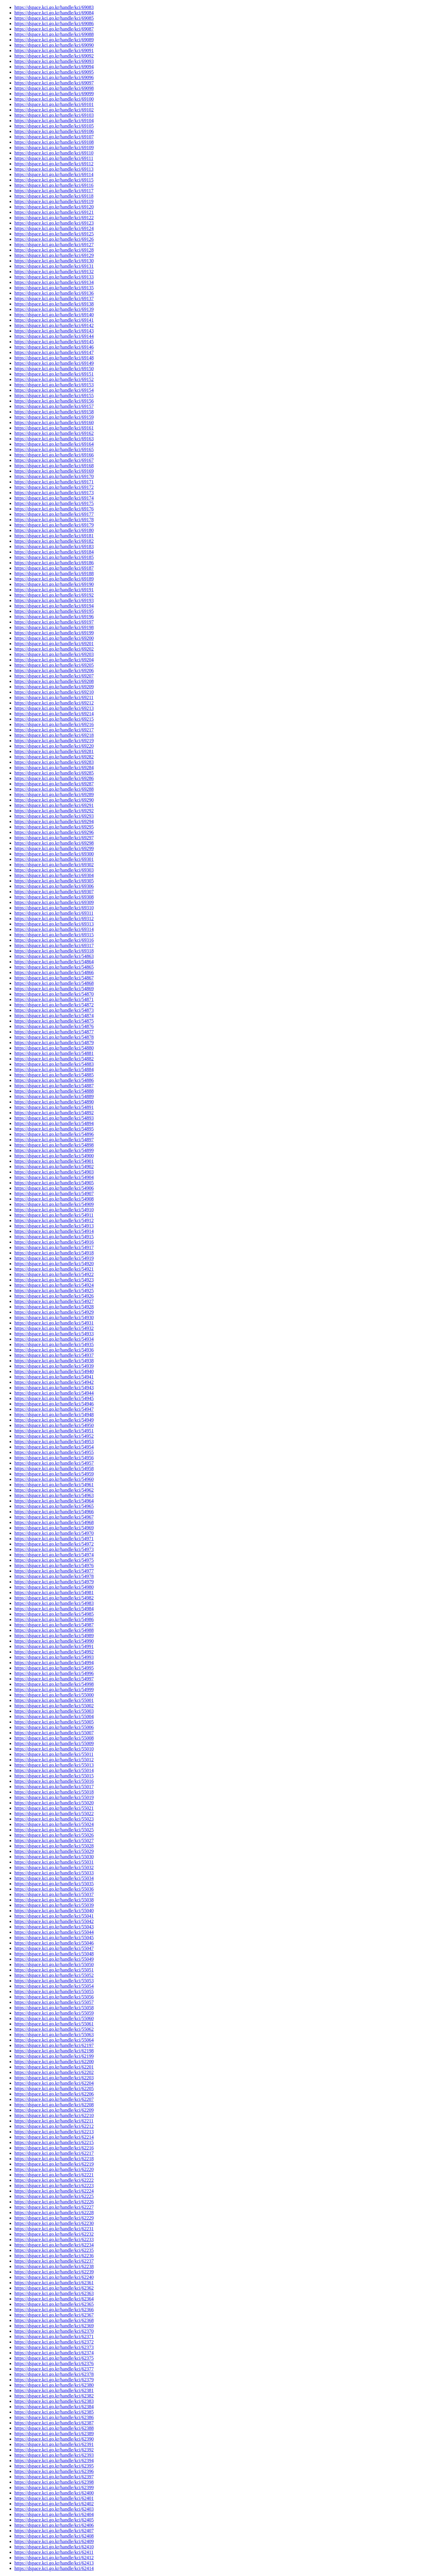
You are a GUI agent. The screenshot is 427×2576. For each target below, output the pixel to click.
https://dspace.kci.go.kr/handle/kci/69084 (54, 12)
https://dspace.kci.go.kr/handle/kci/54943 (54, 1387)
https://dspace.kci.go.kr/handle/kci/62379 (54, 2379)
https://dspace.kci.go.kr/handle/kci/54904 (54, 1177)
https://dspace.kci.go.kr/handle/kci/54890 (54, 1101)
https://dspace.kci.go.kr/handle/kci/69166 (54, 454)
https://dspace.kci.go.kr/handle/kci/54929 (54, 1312)
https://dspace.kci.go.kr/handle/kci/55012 (54, 1759)
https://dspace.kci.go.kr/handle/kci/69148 (54, 357)
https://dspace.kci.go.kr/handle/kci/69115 (54, 179)
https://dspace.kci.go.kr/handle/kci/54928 (54, 1306)
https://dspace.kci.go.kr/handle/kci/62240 (54, 2277)
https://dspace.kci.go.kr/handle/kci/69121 (54, 212)
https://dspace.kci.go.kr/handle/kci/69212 (54, 702)
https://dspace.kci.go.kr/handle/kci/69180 (54, 530)
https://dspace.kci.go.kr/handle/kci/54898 (54, 1145)
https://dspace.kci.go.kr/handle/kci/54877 (54, 1031)
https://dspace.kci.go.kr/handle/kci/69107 (54, 136)
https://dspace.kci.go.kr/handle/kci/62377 (54, 2368)
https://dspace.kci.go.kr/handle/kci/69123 (54, 223)
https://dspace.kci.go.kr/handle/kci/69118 (54, 196)
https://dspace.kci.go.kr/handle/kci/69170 (54, 476)
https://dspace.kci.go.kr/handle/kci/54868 (54, 983)
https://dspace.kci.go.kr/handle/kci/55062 (54, 2029)
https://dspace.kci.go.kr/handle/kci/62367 (54, 2315)
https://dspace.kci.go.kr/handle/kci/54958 (54, 1468)
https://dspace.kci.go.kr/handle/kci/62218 (54, 2158)
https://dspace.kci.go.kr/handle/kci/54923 (54, 1279)
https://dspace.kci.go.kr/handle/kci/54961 (54, 1484)
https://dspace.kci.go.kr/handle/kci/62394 (54, 2460)
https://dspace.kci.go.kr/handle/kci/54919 (54, 1258)
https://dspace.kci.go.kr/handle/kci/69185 (54, 557)
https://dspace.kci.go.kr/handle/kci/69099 (54, 93)
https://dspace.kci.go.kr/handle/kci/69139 (54, 309)
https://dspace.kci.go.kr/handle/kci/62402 (54, 2503)
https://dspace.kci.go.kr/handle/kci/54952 (54, 1436)
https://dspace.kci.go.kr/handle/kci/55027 (54, 1840)
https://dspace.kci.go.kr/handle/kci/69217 (54, 729)
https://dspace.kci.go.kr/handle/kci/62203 (54, 2077)
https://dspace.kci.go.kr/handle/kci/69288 (54, 789)
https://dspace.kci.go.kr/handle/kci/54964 (54, 1500)
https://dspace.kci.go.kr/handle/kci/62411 (54, 2552)
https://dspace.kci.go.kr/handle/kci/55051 (54, 1969)
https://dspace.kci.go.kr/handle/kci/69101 (54, 104)
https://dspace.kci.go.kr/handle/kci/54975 (54, 1560)
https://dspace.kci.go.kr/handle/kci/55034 (54, 1878)
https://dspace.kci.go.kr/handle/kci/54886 (54, 1080)
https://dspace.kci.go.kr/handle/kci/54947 (54, 1409)
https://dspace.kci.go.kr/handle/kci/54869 (54, 988)
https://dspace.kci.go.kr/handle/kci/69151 (54, 374)
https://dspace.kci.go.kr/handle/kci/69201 (54, 643)
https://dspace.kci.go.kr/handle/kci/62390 (54, 2439)
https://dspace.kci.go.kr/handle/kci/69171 (54, 481)
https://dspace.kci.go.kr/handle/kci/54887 (54, 1085)
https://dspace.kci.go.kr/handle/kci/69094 (54, 66)
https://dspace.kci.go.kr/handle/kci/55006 (54, 1727)
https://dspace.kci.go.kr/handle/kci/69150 (54, 368)
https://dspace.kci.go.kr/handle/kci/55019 (54, 1797)
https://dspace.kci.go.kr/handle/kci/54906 (54, 1188)
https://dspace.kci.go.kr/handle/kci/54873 (54, 1010)
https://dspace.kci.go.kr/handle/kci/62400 (54, 2492)
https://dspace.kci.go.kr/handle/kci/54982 (54, 1597)
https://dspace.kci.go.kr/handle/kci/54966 (54, 1511)
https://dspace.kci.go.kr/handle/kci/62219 (54, 2164)
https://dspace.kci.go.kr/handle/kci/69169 (54, 471)
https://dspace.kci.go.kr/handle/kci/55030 (54, 1856)
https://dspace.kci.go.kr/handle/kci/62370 (54, 2331)
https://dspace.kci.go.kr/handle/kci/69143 (54, 330)
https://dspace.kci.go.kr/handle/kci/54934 (54, 1339)
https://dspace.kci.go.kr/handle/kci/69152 (54, 379)
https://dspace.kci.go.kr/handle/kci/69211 (54, 697)
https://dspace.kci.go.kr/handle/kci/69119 (54, 201)
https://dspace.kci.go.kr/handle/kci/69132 (54, 271)
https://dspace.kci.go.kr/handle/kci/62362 (54, 2288)
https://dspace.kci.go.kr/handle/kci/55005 (54, 1721)
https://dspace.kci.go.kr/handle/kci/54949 (54, 1419)
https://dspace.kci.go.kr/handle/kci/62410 (54, 2546)
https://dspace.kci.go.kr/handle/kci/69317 (54, 945)
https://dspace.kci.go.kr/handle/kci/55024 (54, 1824)
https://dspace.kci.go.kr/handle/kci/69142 (54, 325)
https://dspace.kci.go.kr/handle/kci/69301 (54, 859)
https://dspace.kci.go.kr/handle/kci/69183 (54, 546)
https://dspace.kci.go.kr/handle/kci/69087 (54, 28)
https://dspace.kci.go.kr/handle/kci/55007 (54, 1732)
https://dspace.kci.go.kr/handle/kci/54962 (54, 1490)
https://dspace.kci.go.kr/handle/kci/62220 (54, 2169)
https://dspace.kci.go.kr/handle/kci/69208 (54, 681)
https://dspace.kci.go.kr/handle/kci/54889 (54, 1096)
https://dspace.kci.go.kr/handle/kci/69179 (54, 524)
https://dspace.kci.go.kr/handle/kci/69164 (54, 444)
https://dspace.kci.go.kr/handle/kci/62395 (54, 2465)
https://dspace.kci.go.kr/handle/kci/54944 (54, 1393)
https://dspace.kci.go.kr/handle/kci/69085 (54, 18)
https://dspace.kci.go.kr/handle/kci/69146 (54, 347)
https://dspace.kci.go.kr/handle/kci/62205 (54, 2088)
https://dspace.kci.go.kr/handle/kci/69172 (54, 487)
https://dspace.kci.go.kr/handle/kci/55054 (54, 1986)
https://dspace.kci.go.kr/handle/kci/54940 (54, 1371)
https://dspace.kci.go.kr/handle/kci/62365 (54, 2304)
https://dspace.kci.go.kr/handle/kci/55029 (54, 1851)
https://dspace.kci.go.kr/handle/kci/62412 (54, 2557)
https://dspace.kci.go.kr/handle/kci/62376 (54, 2363)
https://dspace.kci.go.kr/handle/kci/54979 (54, 1581)
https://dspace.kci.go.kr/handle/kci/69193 (54, 600)
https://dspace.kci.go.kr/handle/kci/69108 (54, 142)
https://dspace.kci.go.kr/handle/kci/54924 (54, 1285)
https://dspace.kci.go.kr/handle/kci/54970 (54, 1533)
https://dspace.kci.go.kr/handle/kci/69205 (54, 665)
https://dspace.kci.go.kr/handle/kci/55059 (54, 2013)
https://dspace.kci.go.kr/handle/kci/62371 (54, 2336)
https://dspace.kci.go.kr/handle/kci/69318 (54, 950)
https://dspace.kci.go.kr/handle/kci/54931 (54, 1322)
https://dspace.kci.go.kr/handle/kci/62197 (54, 2045)
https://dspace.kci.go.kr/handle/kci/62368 (54, 2320)
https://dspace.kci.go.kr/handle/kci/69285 (54, 772)
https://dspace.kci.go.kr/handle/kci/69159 (54, 417)
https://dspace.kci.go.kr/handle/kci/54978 (54, 1576)
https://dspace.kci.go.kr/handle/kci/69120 (54, 206)
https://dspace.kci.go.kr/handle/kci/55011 (54, 1754)
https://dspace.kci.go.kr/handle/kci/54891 (54, 1107)
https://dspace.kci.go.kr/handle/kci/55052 (54, 1975)
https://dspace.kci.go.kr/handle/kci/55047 (54, 1948)
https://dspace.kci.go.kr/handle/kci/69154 (54, 390)
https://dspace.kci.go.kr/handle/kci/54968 (54, 1522)
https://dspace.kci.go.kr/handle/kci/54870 (54, 994)
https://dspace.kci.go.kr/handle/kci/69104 (54, 120)
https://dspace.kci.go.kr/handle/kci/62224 (54, 2190)
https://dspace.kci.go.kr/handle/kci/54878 (54, 1037)
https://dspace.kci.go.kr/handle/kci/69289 (54, 794)
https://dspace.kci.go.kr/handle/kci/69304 (54, 875)
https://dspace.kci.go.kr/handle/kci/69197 (54, 622)
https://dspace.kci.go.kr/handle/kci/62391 (54, 2444)
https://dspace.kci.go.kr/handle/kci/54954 (54, 1446)
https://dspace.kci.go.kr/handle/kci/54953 (54, 1441)
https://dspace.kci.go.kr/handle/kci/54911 (54, 1215)
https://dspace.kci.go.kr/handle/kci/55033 (54, 1872)
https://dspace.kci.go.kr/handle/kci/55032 (54, 1867)
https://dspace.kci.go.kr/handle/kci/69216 (54, 724)
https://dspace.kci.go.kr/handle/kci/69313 (54, 923)
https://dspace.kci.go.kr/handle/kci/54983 (54, 1603)
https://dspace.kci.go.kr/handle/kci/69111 (53, 158)
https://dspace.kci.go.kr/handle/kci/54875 (54, 1021)
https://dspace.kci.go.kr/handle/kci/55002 (54, 1705)
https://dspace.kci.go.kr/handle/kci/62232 (54, 2234)
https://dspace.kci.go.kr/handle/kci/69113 (54, 169)
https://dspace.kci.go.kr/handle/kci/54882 (54, 1058)
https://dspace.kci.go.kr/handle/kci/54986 (54, 1619)
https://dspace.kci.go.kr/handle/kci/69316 (54, 940)
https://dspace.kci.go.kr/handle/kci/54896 (54, 1134)
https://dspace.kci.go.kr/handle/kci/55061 (54, 2023)
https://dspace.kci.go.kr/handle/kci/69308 (54, 897)
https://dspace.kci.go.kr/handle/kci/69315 (54, 934)
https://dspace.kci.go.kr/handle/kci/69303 (54, 870)
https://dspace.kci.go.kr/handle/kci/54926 (54, 1295)
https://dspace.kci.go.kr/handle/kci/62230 (54, 2223)
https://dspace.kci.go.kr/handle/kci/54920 (54, 1263)
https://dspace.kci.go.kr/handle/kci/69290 (54, 799)
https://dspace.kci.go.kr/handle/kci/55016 (54, 1781)
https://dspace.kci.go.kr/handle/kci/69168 (54, 465)
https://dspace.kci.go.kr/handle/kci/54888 (54, 1091)
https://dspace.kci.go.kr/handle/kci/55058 (54, 2007)
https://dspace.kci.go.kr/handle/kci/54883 (54, 1064)
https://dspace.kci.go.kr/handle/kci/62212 (54, 2126)
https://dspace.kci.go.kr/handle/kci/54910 (54, 1209)
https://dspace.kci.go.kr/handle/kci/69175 (54, 503)
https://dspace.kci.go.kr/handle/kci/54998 (54, 1684)
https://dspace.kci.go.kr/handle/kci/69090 (54, 45)
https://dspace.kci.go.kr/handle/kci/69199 (54, 632)
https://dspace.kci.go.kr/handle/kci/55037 (54, 1894)
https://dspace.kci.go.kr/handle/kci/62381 (54, 2390)
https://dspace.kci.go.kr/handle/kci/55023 (54, 1818)
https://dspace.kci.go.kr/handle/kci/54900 (54, 1155)
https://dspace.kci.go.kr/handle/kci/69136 (54, 293)
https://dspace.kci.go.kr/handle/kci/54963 (54, 1495)
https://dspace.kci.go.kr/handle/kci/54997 (54, 1678)
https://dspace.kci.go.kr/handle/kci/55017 (54, 1786)
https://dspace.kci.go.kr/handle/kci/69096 (54, 77)
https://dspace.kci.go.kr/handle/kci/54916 (54, 1242)
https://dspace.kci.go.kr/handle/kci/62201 (54, 2066)
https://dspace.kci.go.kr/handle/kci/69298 (54, 843)
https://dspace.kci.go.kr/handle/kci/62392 (54, 2449)
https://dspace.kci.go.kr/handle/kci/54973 (54, 1549)
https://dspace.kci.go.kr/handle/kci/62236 (54, 2255)
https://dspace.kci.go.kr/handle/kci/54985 (54, 1614)
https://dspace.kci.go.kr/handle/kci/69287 (54, 783)
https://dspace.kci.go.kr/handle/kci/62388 (54, 2428)
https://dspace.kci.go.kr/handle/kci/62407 (54, 2530)
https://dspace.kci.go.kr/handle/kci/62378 (54, 2374)
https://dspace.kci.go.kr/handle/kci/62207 (54, 2099)
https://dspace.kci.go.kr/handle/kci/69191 (54, 589)
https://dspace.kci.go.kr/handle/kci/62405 (54, 2519)
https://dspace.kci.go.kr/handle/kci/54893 (54, 1118)
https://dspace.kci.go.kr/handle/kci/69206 (54, 670)
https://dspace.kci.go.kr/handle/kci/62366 (54, 2309)
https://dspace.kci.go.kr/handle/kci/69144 (54, 336)
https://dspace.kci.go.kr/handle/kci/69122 (54, 217)
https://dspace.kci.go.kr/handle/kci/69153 (54, 384)
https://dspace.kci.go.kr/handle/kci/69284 (54, 767)
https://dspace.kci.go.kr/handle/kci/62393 (54, 2455)
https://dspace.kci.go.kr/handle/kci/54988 (54, 1630)
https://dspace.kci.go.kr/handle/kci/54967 (54, 1517)
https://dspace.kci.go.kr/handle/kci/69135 (54, 287)
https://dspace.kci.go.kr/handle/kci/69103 (54, 115)
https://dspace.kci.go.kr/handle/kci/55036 (54, 1889)
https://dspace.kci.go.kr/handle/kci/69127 (54, 244)
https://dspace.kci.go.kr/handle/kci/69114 (54, 174)
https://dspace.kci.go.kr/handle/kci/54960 (54, 1479)
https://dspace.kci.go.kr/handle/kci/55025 (54, 1829)
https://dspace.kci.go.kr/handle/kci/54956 (54, 1457)
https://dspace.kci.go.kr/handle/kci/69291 (54, 805)
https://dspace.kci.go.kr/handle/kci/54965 (54, 1506)
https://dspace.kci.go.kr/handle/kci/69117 (54, 190)
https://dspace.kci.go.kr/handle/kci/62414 (54, 2568)
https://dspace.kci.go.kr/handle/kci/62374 (54, 2352)
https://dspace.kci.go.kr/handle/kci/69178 (54, 519)
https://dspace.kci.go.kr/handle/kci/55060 (54, 2018)
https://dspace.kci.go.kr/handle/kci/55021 (54, 1808)
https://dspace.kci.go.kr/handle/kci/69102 (54, 109)
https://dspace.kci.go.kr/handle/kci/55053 (54, 1980)
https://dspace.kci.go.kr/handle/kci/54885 (54, 1074)
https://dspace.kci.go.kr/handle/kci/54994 (54, 1662)
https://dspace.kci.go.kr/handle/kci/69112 (54, 163)
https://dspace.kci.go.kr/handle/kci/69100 (54, 99)
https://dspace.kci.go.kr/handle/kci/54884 (54, 1069)
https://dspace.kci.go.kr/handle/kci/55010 (54, 1748)
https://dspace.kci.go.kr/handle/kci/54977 (54, 1570)
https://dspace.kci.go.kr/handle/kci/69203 (54, 654)
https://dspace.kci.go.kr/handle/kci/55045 (54, 1937)
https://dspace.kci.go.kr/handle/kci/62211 (54, 2120)
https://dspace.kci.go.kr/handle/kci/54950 (54, 1425)
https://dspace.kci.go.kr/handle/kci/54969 (54, 1527)
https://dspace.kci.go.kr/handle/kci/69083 (54, 7)
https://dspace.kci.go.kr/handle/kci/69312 (54, 918)
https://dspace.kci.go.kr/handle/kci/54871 (54, 999)
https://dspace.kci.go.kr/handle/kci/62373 (54, 2347)
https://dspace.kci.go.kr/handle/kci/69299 (54, 848)
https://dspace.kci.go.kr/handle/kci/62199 (54, 2056)
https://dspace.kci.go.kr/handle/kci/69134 (54, 282)
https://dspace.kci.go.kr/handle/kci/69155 (54, 395)
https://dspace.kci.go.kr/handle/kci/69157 (54, 406)
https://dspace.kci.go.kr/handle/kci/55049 (54, 1959)
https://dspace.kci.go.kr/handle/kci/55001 (54, 1700)
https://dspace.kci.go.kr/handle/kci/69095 (54, 72)
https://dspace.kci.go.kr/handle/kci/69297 (54, 837)
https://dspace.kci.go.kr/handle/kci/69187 (54, 568)
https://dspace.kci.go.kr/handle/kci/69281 (54, 751)
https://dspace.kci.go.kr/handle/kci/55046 (54, 1942)
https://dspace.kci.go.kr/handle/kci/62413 (54, 2563)
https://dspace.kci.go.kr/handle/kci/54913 (54, 1225)
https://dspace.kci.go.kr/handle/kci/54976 (54, 1565)
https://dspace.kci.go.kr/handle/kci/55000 (54, 1694)
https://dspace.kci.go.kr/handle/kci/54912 (54, 1220)
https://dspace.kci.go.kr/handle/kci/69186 (54, 562)
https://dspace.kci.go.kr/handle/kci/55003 (54, 1711)
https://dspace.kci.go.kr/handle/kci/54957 (54, 1463)
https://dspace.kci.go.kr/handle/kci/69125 (54, 233)
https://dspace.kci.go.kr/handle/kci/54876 (54, 1026)
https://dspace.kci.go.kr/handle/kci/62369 (54, 2325)
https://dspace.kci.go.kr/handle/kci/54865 (54, 967)
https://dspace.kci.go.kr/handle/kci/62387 (54, 2422)
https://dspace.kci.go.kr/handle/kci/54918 (54, 1252)
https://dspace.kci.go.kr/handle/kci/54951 (54, 1430)
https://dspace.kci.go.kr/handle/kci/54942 (54, 1382)
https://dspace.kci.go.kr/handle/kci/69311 (54, 913)
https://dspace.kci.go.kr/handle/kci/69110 (54, 152)
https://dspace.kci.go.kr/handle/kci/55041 (54, 1916)
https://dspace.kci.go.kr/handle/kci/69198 (54, 627)
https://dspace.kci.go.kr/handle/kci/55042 (54, 1921)
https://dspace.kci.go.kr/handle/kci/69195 (54, 611)
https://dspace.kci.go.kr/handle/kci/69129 (54, 255)
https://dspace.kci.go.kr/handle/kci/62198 (54, 2050)
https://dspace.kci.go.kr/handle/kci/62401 (54, 2498)
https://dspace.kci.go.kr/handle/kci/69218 (54, 735)
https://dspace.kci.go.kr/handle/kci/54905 (54, 1182)
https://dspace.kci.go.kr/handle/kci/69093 (54, 61)
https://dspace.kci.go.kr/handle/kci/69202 (54, 648)
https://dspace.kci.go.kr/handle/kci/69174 (54, 498)
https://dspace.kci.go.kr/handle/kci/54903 (54, 1171)
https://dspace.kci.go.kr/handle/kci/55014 (54, 1770)
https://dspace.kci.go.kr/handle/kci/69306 (54, 886)
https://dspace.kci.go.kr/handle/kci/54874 (54, 1015)
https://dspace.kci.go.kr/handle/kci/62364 (54, 2298)
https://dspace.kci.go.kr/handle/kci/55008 (54, 1738)
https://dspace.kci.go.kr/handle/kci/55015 (54, 1775)
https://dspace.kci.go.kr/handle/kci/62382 (54, 2395)
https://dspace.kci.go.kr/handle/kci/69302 (54, 864)
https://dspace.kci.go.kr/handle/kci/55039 (54, 1905)
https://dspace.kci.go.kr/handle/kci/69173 (54, 492)
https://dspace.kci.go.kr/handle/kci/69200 (54, 638)
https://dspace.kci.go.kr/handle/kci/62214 (54, 2137)
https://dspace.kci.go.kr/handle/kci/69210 (54, 692)
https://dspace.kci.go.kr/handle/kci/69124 (54, 228)
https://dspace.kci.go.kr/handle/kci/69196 (54, 616)
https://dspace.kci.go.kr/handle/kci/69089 (54, 39)
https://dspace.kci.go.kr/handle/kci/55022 (54, 1813)
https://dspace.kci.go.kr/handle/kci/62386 (54, 2417)
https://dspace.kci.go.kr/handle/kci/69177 (54, 514)
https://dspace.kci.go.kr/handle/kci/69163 (54, 438)
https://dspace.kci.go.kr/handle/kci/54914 (54, 1231)
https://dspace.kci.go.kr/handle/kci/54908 (54, 1198)
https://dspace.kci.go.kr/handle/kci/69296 (54, 832)
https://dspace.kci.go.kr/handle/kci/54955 (54, 1452)
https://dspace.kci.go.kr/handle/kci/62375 (54, 2358)
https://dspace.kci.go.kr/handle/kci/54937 (54, 1355)
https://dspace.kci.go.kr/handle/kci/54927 (54, 1301)
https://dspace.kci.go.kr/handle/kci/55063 (54, 2034)
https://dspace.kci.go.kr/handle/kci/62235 (54, 2250)
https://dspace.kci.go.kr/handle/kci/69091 (54, 50)
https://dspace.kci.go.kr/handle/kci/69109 (54, 147)
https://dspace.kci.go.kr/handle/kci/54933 (54, 1333)
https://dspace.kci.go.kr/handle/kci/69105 (54, 126)
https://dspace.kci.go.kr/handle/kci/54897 (54, 1139)
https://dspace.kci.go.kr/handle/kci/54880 (54, 1047)
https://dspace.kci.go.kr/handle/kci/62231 (54, 2228)
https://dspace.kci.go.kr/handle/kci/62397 (54, 2476)
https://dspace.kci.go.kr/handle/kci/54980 (54, 1587)
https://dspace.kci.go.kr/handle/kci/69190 (54, 584)
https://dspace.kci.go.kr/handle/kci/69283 (54, 762)
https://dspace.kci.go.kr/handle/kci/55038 (54, 1899)
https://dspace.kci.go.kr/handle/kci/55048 (54, 1953)
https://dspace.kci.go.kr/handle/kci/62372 (54, 2341)
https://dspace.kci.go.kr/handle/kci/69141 (54, 320)
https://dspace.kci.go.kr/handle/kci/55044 (54, 1932)
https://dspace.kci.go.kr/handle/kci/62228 (54, 2212)
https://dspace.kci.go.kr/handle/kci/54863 (54, 956)
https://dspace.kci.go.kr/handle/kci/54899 (54, 1150)
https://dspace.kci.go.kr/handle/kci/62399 (54, 2487)
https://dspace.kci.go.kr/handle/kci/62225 (54, 2196)
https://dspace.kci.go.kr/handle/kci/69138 (54, 303)
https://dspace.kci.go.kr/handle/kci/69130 (54, 260)
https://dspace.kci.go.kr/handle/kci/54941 (54, 1376)
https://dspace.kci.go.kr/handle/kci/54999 (54, 1689)
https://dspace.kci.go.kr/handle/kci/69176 (54, 508)
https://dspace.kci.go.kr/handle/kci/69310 (54, 907)
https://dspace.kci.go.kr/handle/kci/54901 (54, 1161)
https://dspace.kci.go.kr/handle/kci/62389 (54, 2433)
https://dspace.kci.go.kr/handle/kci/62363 (54, 2293)
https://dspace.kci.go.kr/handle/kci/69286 (54, 778)
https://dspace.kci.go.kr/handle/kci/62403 (54, 2509)
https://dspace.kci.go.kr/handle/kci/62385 (54, 2412)
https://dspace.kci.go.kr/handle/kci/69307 (54, 891)
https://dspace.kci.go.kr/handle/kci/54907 (54, 1193)
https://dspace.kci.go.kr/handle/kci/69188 (54, 573)
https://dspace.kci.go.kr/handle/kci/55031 (54, 1862)
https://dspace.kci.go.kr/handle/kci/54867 (54, 977)
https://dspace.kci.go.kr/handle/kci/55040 (54, 1910)
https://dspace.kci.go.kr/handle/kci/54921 (54, 1269)
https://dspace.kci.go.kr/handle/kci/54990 (54, 1641)
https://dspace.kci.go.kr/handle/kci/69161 (54, 427)
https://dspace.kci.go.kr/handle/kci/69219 (54, 740)
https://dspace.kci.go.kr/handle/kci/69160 (54, 422)
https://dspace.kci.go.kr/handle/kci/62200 (54, 2061)
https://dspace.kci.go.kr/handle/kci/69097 (54, 82)
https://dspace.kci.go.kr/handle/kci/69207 (54, 675)
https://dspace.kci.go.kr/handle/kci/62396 (54, 2471)
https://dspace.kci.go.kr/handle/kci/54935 (54, 1344)
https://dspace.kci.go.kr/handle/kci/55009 (54, 1743)
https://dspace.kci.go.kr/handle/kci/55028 (54, 1845)
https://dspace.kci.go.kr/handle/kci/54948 (54, 1414)
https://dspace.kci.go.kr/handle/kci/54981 (54, 1592)
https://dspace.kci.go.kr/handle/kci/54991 (54, 1646)
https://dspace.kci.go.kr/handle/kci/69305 (54, 880)
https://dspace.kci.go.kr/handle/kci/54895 (54, 1128)
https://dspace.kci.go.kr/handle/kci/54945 (54, 1398)
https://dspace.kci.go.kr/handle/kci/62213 (54, 2131)
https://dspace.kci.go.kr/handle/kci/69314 (54, 929)
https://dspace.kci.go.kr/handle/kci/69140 (54, 314)
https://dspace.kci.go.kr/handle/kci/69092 (54, 55)
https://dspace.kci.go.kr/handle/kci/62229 (54, 2217)
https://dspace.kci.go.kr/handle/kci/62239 (54, 2271)
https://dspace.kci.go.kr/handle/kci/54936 (54, 1349)
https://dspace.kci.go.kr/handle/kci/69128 (54, 250)
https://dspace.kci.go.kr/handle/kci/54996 (54, 1673)
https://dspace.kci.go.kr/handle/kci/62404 (54, 2514)
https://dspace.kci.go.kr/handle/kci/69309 (54, 902)
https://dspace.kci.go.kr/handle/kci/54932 (54, 1328)
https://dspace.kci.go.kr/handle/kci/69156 (54, 400)
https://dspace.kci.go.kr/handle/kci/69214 (54, 713)
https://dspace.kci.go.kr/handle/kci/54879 (54, 1042)
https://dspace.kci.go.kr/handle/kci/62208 (54, 2104)
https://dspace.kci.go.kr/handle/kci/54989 (54, 1635)
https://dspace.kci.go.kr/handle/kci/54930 (54, 1317)
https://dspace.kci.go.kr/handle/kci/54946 (54, 1403)
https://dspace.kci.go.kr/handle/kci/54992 (54, 1651)
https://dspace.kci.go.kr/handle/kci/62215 (54, 2142)
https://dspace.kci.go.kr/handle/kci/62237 (54, 2261)
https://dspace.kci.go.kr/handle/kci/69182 (54, 541)
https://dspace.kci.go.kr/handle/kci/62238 (54, 2266)
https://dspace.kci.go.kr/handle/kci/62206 (54, 2093)
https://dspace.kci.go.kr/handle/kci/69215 (54, 719)
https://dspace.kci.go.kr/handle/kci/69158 (54, 411)
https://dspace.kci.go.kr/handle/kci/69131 (54, 266)
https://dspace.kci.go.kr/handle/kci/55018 (54, 1792)
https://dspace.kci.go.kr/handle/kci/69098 (54, 88)
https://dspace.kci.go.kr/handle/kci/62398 (54, 2482)
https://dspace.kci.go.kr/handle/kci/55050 (54, 1964)
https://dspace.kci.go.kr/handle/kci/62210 (54, 2115)
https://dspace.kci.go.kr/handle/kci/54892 (54, 1112)
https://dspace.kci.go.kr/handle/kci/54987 (54, 1624)
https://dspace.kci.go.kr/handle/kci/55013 (54, 1765)
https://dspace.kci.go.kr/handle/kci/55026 (54, 1835)
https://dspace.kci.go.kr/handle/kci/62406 (54, 2525)
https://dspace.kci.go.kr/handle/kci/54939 (54, 1366)
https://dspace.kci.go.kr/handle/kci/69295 (54, 826)
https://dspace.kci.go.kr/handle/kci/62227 (54, 2207)
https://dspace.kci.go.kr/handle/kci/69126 (54, 239)
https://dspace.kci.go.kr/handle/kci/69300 (54, 853)
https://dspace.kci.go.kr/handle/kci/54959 (54, 1473)
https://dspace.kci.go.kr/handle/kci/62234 (54, 2244)
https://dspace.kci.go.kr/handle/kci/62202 (54, 2072)
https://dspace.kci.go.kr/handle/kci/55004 (54, 1716)
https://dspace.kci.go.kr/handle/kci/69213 (54, 708)
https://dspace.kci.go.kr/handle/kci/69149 (54, 363)
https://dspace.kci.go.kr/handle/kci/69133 (54, 276)
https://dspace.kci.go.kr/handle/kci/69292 (54, 810)
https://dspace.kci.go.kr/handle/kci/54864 (54, 961)
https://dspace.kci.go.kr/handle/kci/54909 (54, 1204)
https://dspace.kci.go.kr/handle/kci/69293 (54, 816)
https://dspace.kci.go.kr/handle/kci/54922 (54, 1274)
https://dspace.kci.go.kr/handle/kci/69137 (54, 298)
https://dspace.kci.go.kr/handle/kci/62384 (54, 2406)
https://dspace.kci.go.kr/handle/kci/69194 (54, 605)
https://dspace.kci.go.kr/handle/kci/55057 (54, 2002)
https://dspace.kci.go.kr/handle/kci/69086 (54, 23)
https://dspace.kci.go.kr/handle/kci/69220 (54, 746)
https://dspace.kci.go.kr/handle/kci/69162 (54, 433)
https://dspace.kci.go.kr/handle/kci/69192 (54, 595)
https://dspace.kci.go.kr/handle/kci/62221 (54, 2174)
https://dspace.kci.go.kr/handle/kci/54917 (54, 1247)
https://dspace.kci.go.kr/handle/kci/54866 (54, 972)
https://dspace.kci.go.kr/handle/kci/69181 (54, 535)
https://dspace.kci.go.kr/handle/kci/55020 (54, 1802)
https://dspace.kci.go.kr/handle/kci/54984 (54, 1608)
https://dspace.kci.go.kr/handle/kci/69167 (54, 460)
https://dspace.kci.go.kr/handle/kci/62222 (54, 2180)
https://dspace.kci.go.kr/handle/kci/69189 (54, 578)
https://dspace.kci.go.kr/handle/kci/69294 (54, 821)
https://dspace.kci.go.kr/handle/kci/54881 (54, 1053)
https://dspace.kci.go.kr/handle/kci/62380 (54, 2385)
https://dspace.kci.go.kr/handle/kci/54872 (54, 1004)
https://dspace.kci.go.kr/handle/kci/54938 (54, 1360)
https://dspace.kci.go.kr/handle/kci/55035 (54, 1883)
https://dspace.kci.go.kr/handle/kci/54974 (54, 1554)
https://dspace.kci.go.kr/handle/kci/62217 (54, 2153)
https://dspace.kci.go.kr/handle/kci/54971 (54, 1538)
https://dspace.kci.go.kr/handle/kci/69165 (54, 449)
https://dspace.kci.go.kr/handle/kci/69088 (54, 34)
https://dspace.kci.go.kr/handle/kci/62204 (54, 2083)
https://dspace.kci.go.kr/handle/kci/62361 (54, 2282)
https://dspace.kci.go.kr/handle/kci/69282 (54, 756)
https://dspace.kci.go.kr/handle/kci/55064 (54, 2040)
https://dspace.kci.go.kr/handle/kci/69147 (54, 352)
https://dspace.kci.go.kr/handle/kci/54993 (54, 1657)
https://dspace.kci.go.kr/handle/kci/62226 (54, 2201)
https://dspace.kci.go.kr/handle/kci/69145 (54, 341)
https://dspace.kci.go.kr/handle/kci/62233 (54, 2239)
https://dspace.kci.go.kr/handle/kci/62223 (54, 2185)
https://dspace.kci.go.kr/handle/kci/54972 (54, 1543)
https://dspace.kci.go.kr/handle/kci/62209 (54, 2110)
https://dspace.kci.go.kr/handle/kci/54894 (54, 1123)
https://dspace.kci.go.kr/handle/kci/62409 (54, 2541)
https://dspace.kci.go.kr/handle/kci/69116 (54, 185)
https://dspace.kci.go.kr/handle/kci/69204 (54, 659)
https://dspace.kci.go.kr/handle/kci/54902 (54, 1166)
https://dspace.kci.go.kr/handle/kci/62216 (54, 2147)
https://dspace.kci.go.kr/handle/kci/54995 (54, 1668)
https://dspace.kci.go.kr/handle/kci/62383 (54, 2401)
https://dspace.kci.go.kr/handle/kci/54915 (54, 1236)
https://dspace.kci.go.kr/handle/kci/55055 (54, 1991)
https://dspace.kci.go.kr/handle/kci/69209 (54, 686)
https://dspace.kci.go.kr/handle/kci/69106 (54, 131)
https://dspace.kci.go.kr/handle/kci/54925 (54, 1290)
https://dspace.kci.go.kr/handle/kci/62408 (54, 2536)
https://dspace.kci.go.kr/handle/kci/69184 (54, 551)
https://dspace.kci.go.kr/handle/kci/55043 (54, 1926)
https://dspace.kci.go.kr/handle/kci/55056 (54, 1996)
